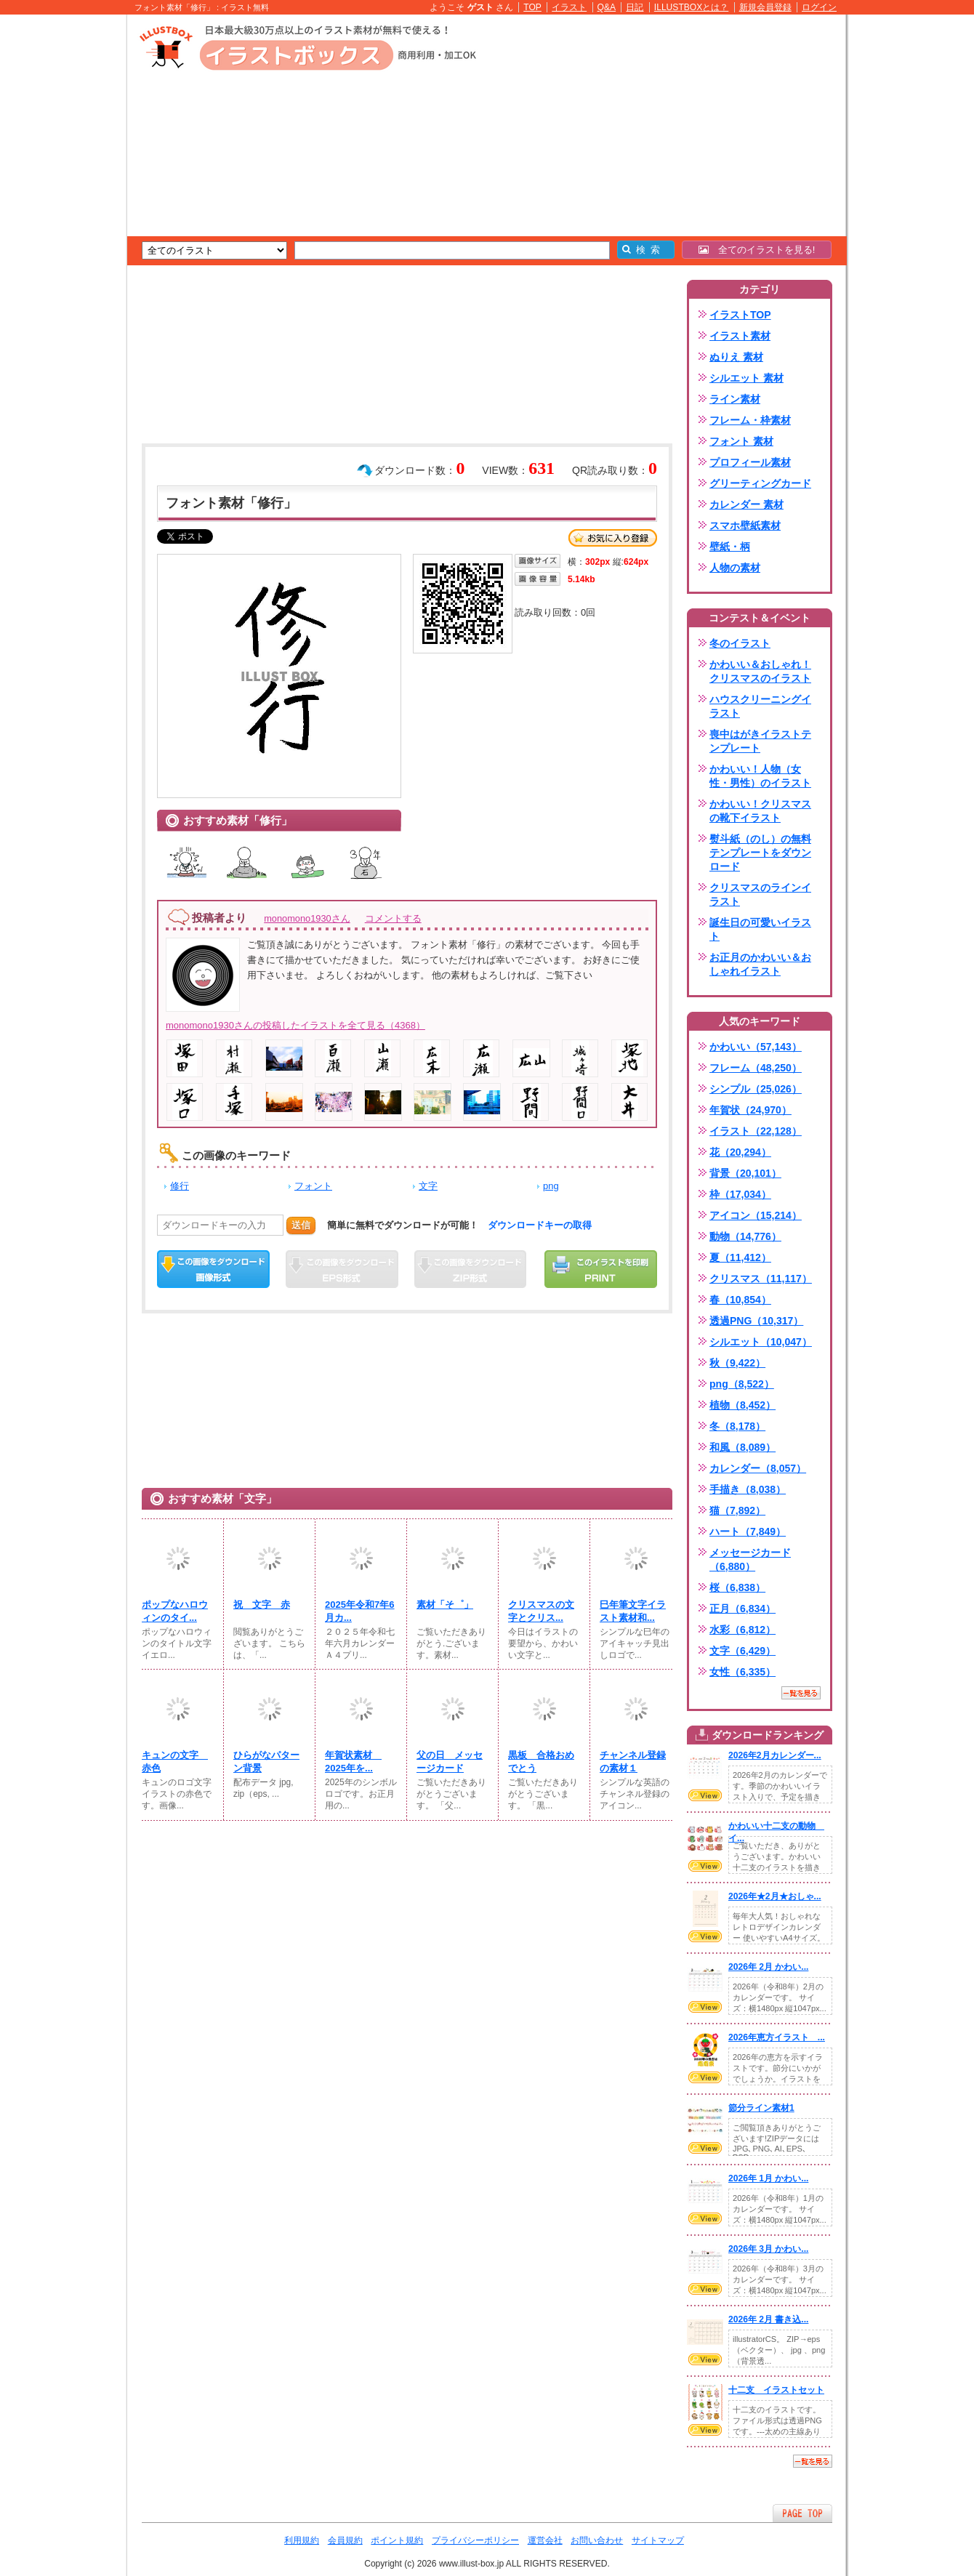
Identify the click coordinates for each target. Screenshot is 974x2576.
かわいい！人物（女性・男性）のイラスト (760, 776)
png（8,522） (741, 1384)
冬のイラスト (739, 643)
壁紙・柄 (729, 546)
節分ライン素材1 (761, 2108)
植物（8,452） (742, 1405)
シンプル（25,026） (755, 1089)
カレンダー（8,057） (757, 1468)
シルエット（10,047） (760, 1342)
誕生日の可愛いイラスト (760, 929)
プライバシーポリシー (475, 2540)
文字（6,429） (742, 1651)
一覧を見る (801, 1692)
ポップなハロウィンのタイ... (175, 1611)
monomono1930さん (307, 918)
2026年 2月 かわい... (768, 1967)
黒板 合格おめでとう (541, 1762)
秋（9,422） (737, 1363)
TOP (532, 7)
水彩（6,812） (742, 1629)
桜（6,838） (737, 1587)
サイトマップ (658, 2540)
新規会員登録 (765, 7)
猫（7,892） (737, 1510)
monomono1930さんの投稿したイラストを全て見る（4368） (295, 1025)
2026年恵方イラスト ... (776, 2037)
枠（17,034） (740, 1194)
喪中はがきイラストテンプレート (760, 741)
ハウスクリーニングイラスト (760, 706)
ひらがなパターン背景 (266, 1762)
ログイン (819, 7)
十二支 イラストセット (776, 2390)
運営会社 (545, 2540)
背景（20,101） (745, 1173)
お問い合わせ (597, 2540)
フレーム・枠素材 (750, 420)
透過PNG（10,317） (756, 1321)
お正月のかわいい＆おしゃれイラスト (760, 964)
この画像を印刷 (600, 1269)
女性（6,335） (742, 1672)
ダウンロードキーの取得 (540, 1225)
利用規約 (301, 2540)
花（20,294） (740, 1152)
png (551, 1185)
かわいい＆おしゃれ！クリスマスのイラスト (760, 671)
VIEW (705, 1795)
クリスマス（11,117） (760, 1278)
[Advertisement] (58, 240)
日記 (634, 7)
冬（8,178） (737, 1426)
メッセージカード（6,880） (750, 1559)
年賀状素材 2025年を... (353, 1762)
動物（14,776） (745, 1236)
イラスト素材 (739, 336)
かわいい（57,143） (755, 1046)
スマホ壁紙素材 (745, 525)
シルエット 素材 (746, 378)
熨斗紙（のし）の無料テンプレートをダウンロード (760, 852)
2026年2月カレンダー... (774, 1755)
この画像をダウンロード (213, 1269)
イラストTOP (740, 315)
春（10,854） (740, 1299)
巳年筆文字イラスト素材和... (633, 1611)
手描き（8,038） (747, 1489)
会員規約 (345, 2540)
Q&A (606, 7)
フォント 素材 (741, 441)
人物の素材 (734, 567)
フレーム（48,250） (755, 1068)
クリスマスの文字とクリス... (541, 1611)
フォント (313, 1185)
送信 (300, 1225)
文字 (428, 1185)
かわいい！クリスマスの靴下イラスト (760, 811)
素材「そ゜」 (444, 1604)
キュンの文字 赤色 (175, 1762)
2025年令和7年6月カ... (360, 1611)
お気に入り (612, 538)
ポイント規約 (397, 2540)
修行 (179, 1185)
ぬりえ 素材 (736, 357)
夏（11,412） (740, 1257)
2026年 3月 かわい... (768, 2249)
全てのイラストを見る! (757, 249)
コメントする (393, 918)
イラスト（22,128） (755, 1131)
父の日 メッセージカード (449, 1762)
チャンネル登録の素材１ (633, 1762)
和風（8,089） (742, 1447)
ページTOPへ (802, 2513)
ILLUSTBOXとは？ (691, 7)
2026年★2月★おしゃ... (774, 1896)
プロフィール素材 (750, 462)
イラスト (569, 7)
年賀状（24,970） (750, 1110)
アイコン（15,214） (755, 1215)
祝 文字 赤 (261, 1604)
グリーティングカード (760, 483)
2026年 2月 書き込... (768, 2319)
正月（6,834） (742, 1608)
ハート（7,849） (747, 1531)
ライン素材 (734, 399)
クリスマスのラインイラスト (760, 894)
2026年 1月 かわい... (768, 2178)
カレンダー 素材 (746, 504)
